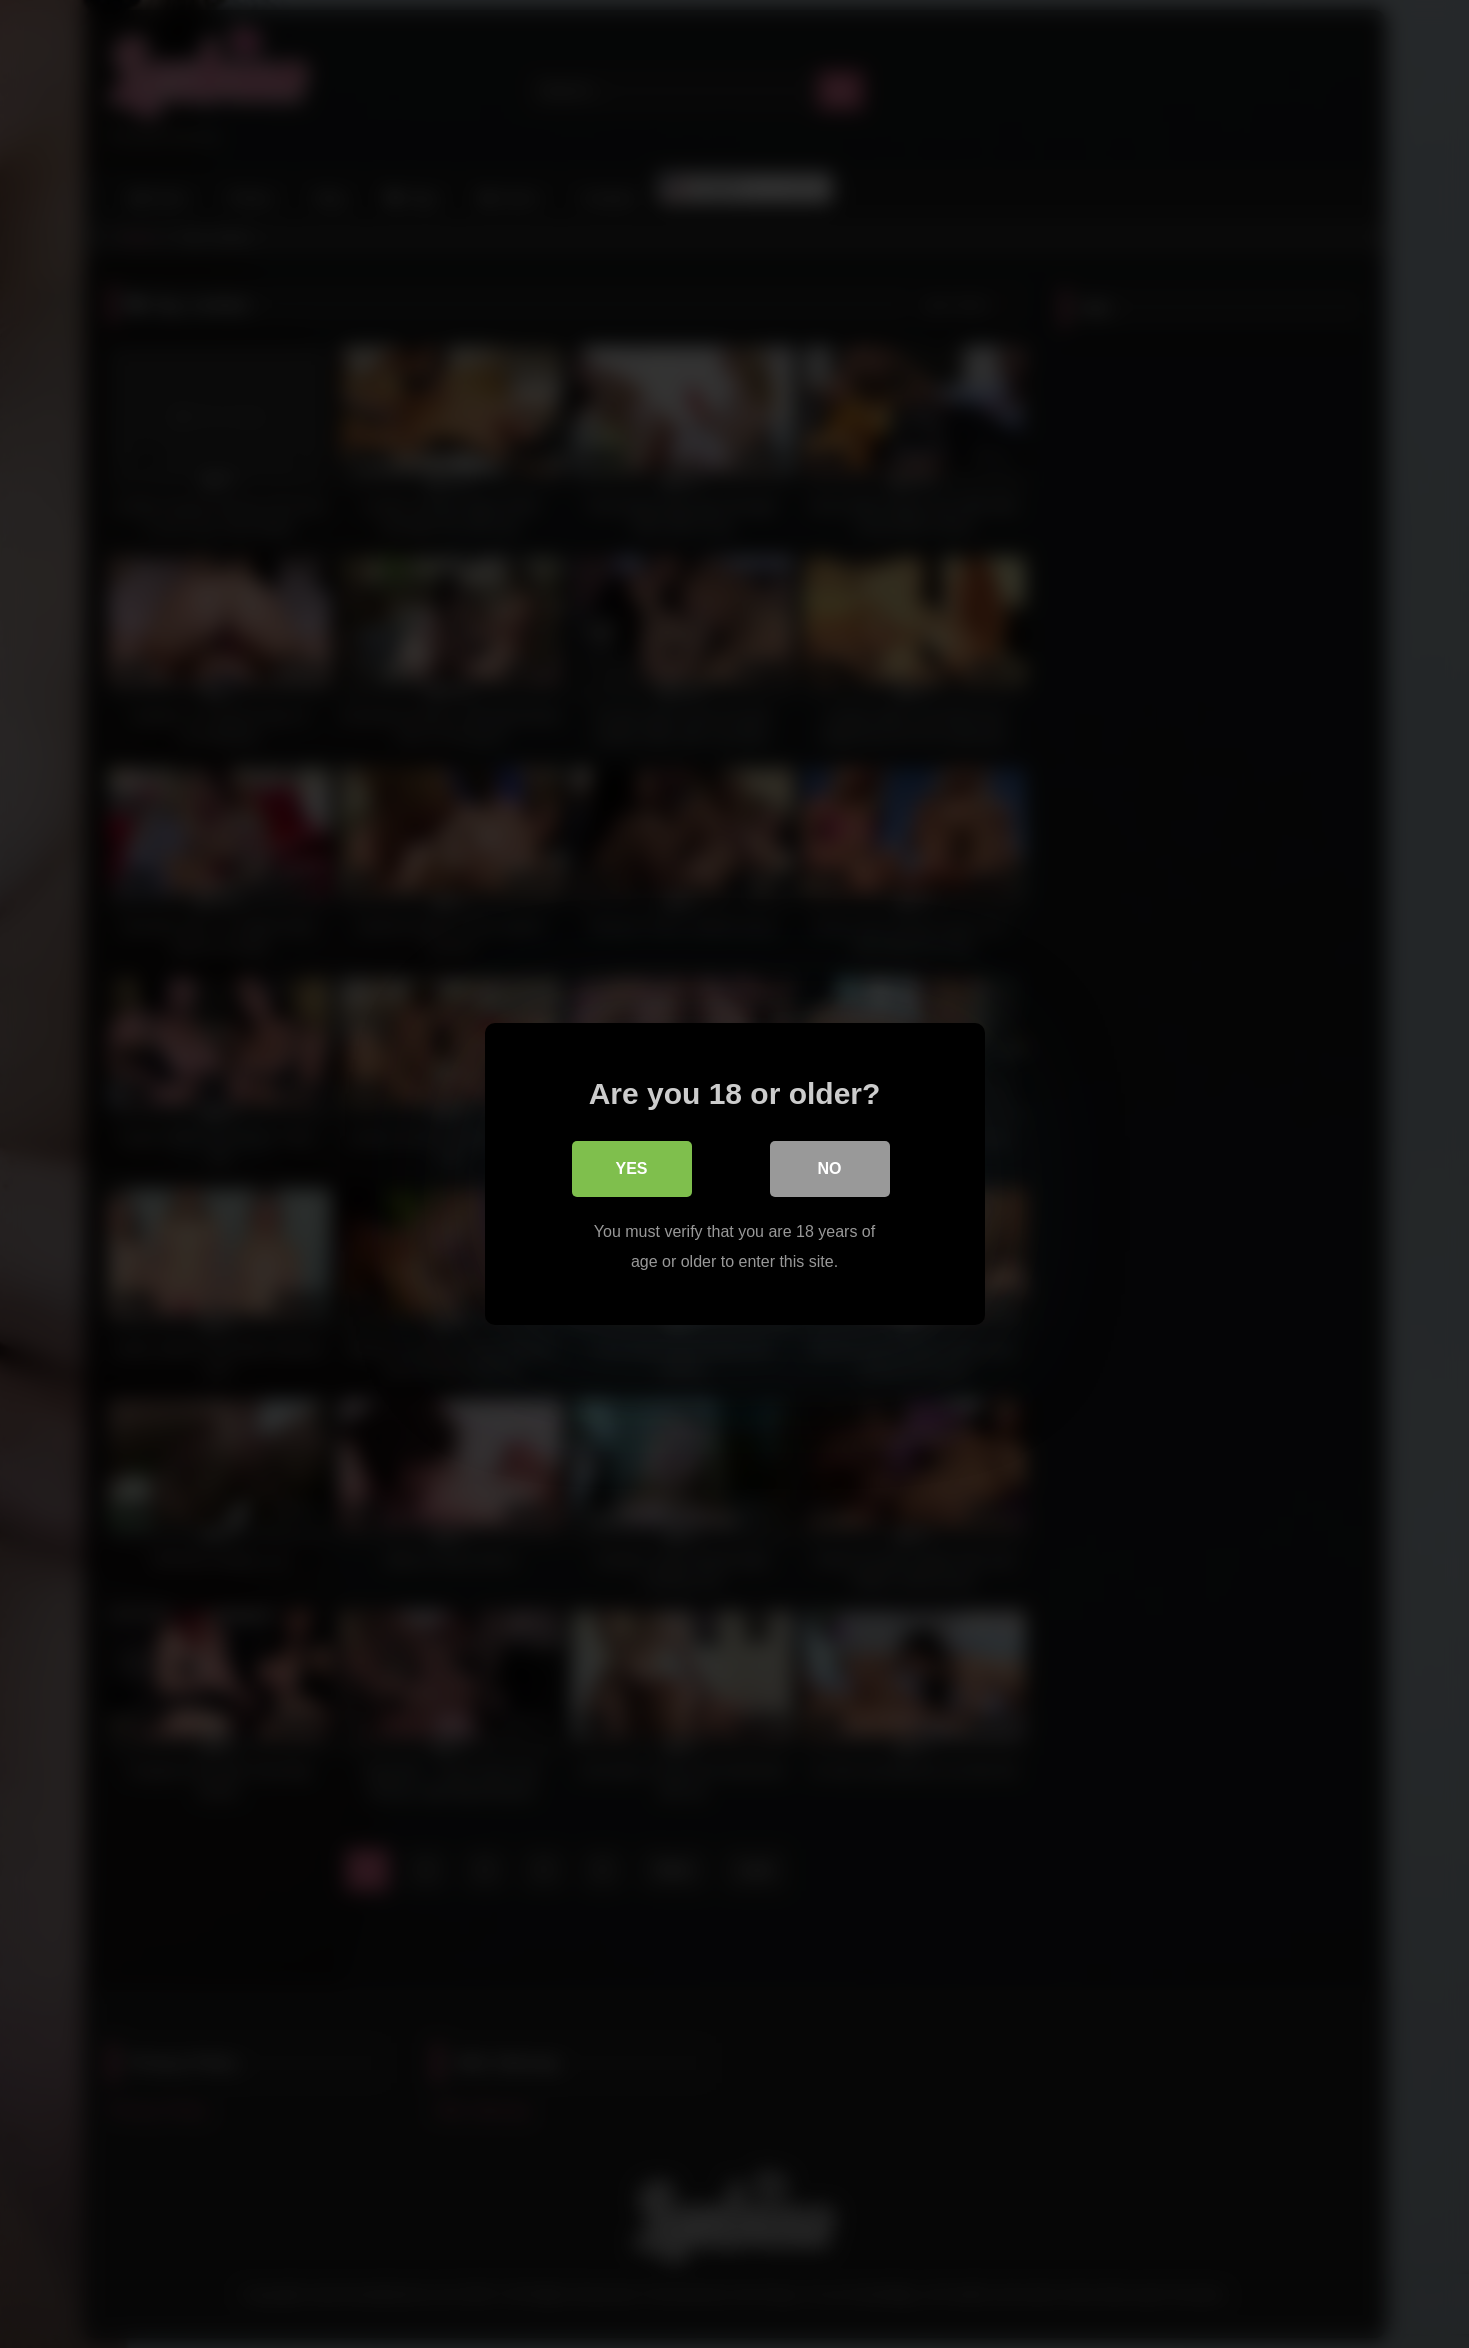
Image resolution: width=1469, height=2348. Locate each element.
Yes (631, 1168)
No (830, 1168)
